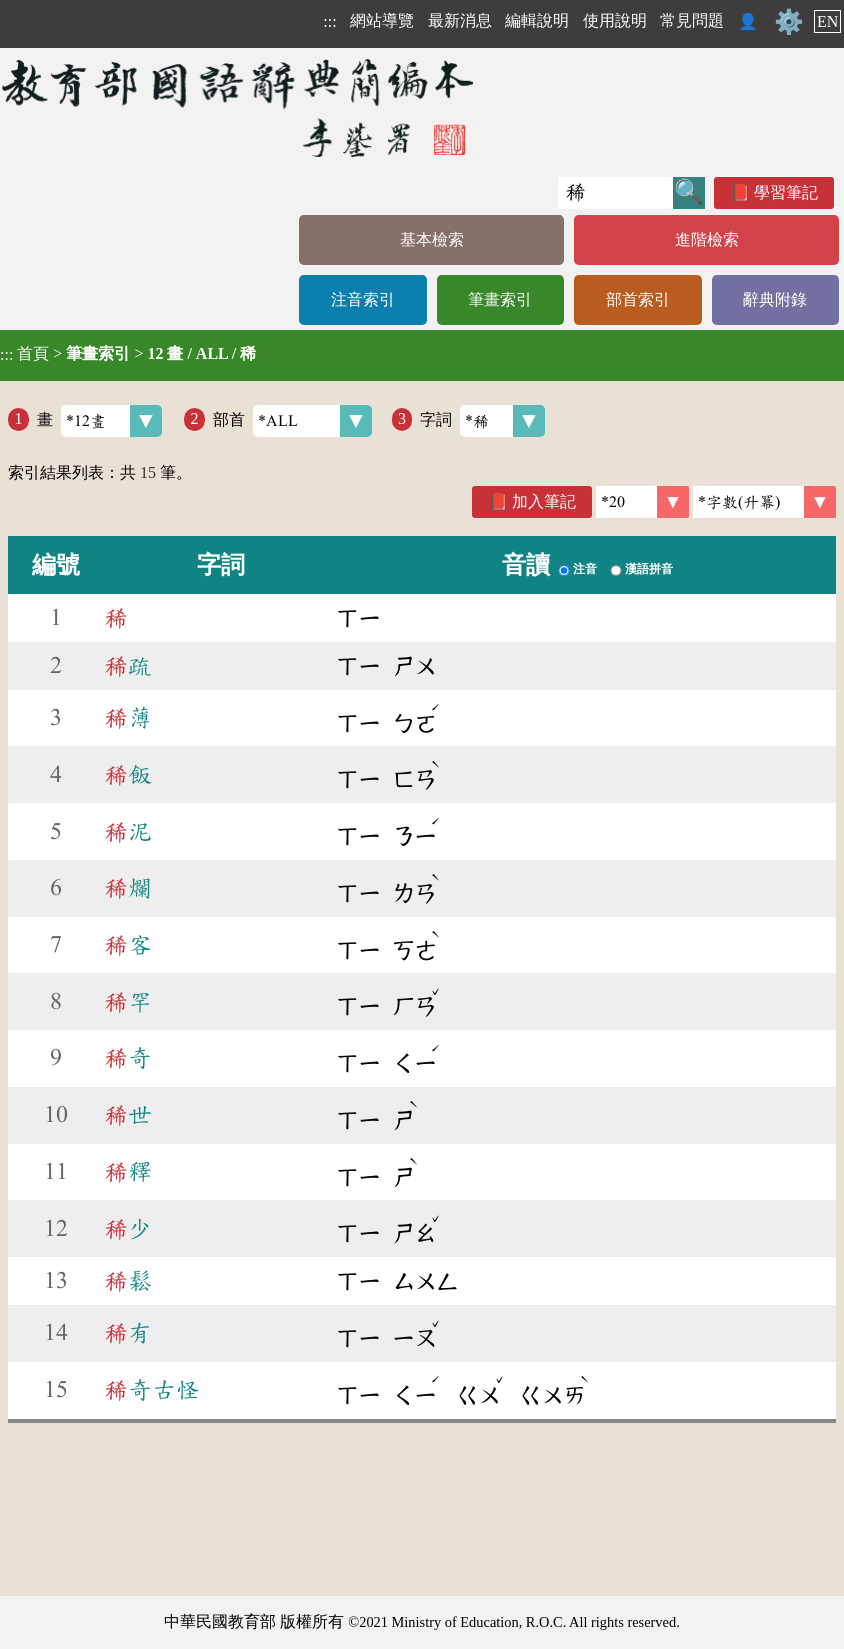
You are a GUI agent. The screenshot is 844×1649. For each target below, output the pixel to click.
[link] (764, 502)
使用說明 (615, 20)
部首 (292, 421)
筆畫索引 (500, 299)
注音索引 (363, 299)
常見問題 (692, 20)
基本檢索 (432, 239)
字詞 (482, 421)
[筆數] (642, 502)
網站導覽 (382, 20)
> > (128, 354)
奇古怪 (152, 1390)
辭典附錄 (775, 299)
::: (329, 21)
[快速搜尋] (615, 193)
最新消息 (460, 20)
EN (827, 21)
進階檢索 (707, 239)
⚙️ (789, 22)
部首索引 (638, 299)
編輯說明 (537, 20)
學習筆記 (786, 192)
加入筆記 (544, 501)
